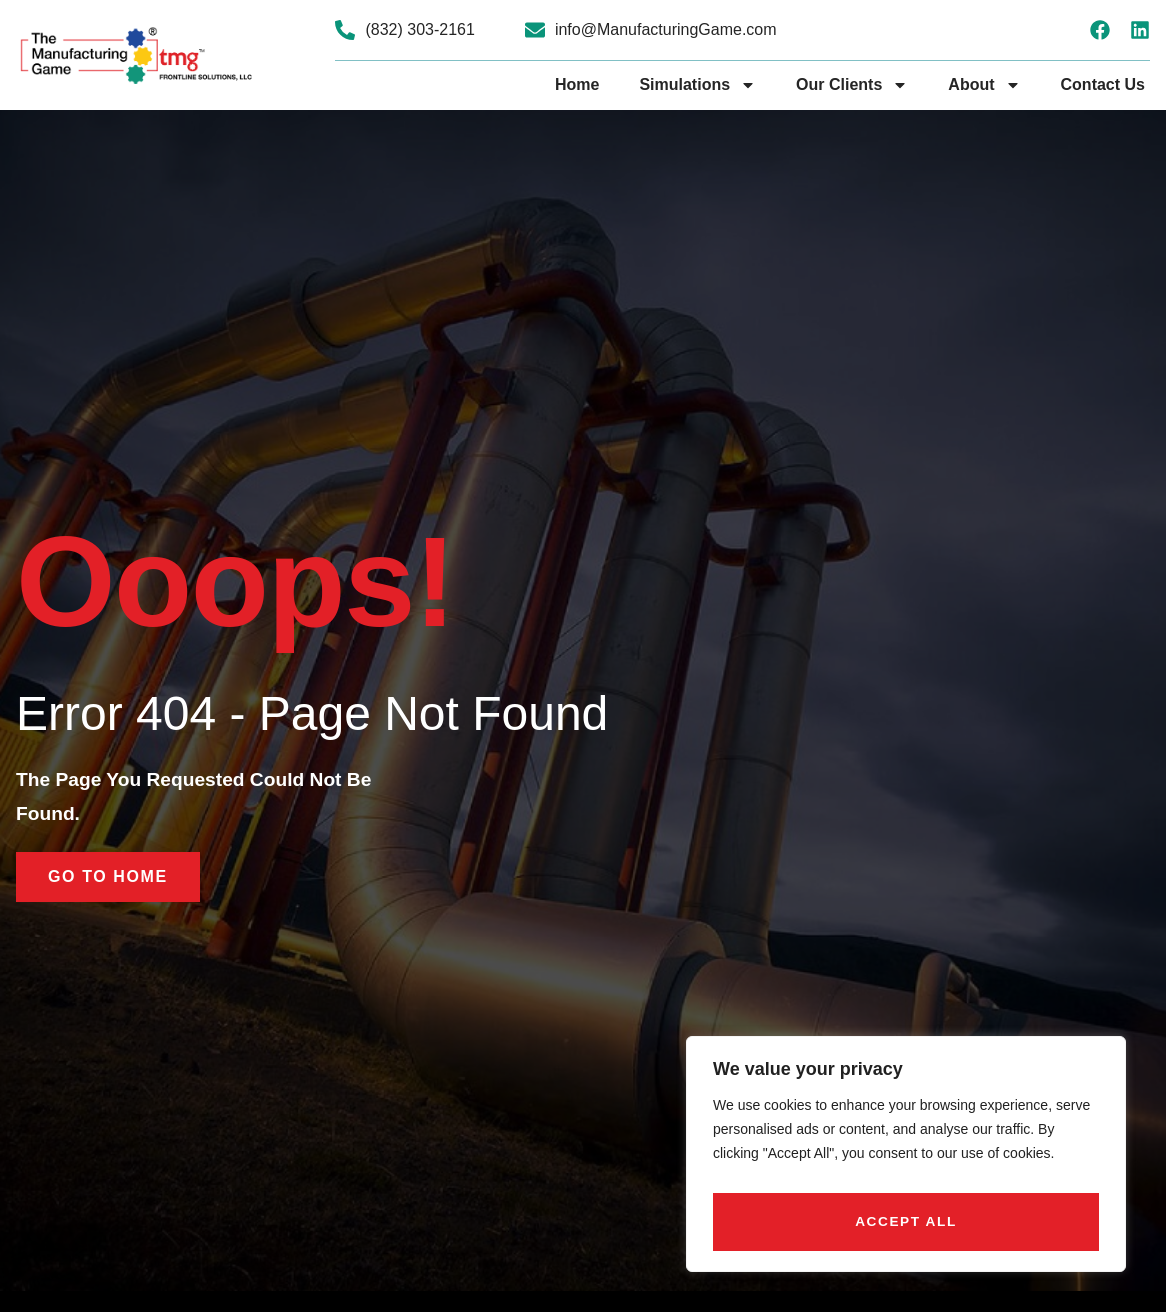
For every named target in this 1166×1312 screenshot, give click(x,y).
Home (577, 84)
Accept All (906, 1221)
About (984, 85)
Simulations (697, 85)
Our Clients (852, 85)
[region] (906, 1160)
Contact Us (1103, 84)
